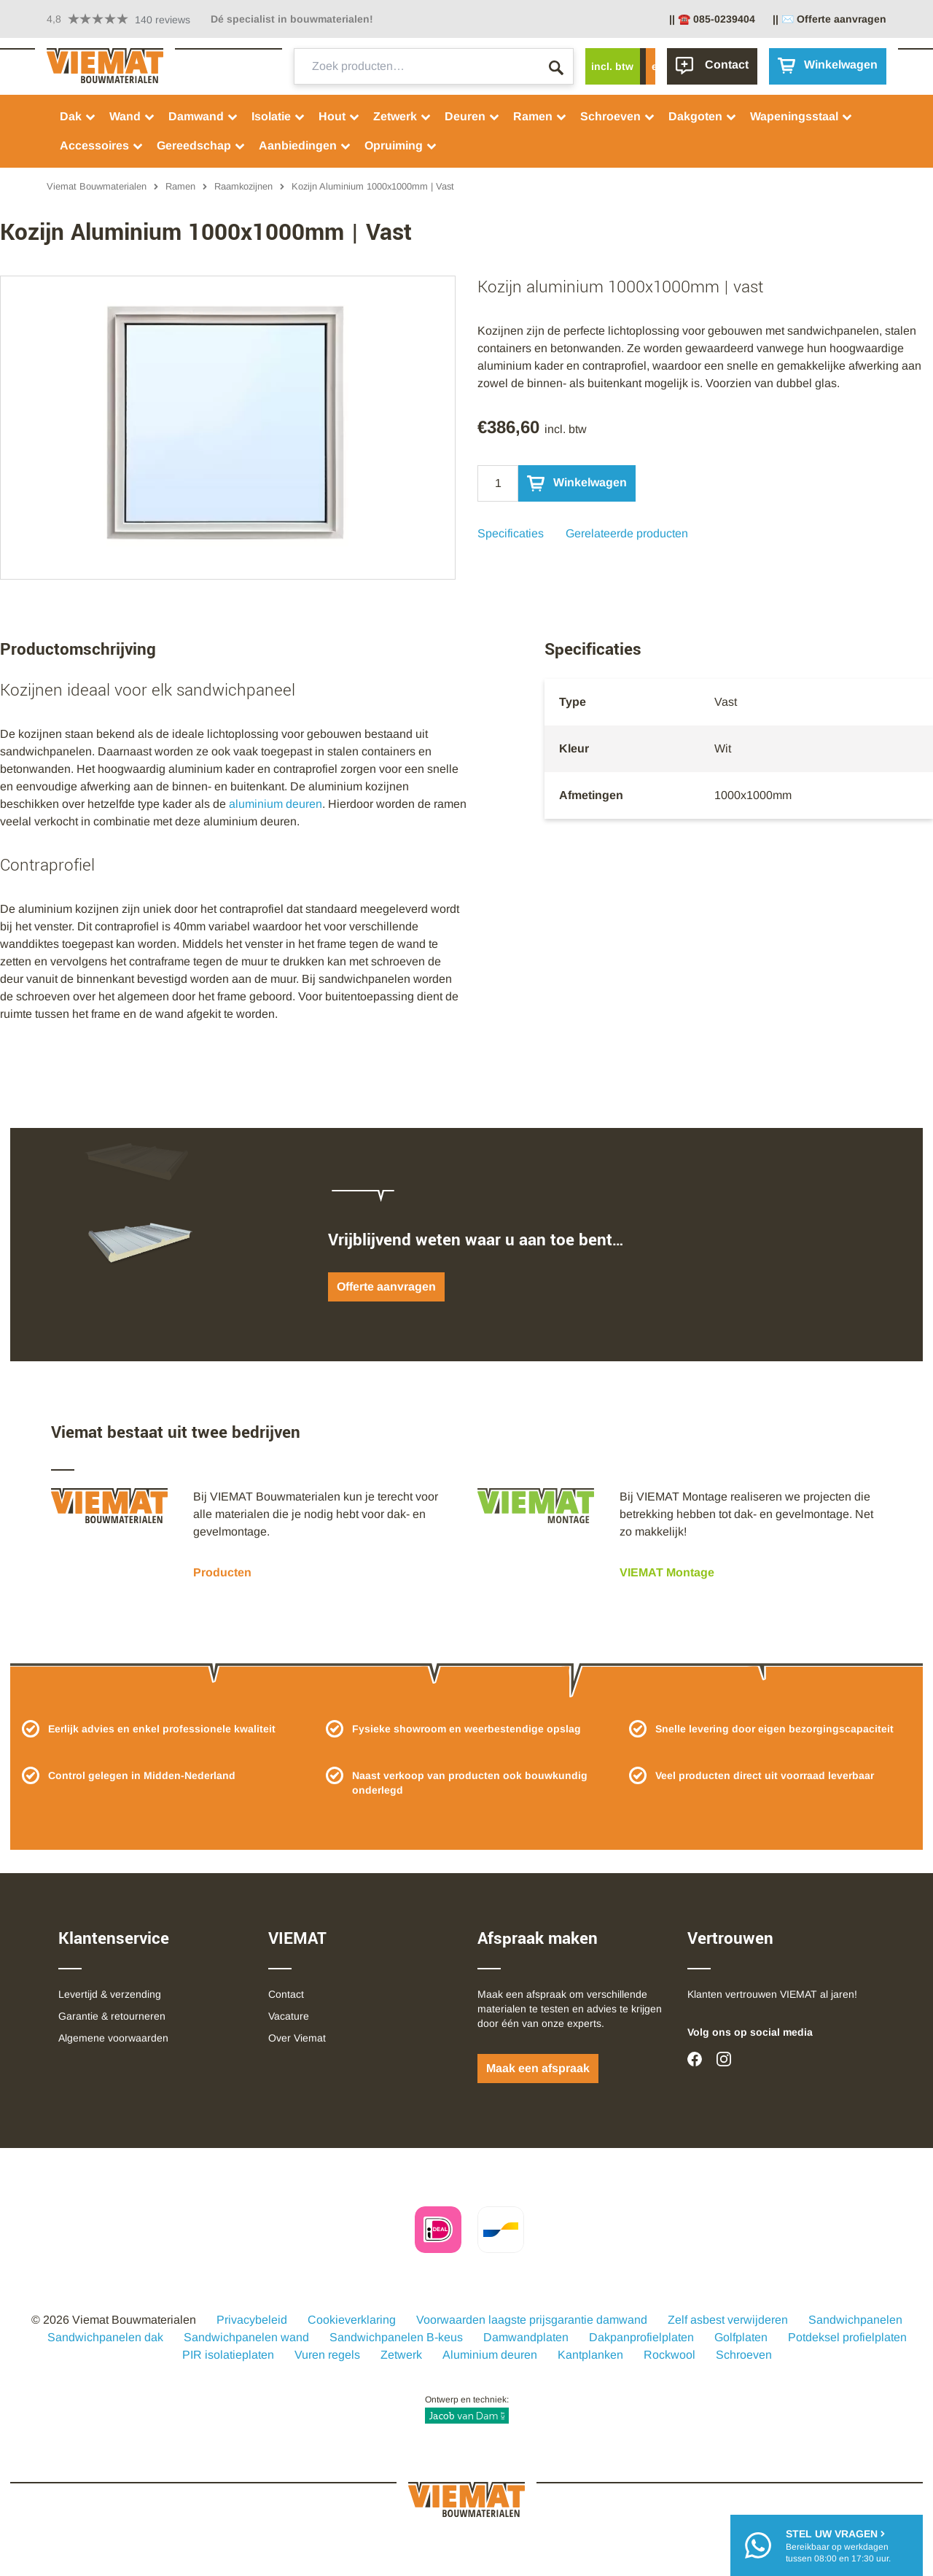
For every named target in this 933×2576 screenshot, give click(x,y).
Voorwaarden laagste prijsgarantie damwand (531, 2320)
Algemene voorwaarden (113, 2038)
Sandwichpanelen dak (105, 2337)
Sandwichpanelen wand (246, 2337)
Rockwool (669, 2355)
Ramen (540, 116)
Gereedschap (201, 145)
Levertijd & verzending (109, 1994)
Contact (286, 1994)
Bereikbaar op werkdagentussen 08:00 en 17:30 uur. (838, 2545)
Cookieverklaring (352, 2320)
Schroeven (617, 116)
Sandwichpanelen (855, 2320)
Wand (132, 116)
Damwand (203, 116)
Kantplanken (590, 2355)
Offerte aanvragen (386, 1286)
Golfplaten (741, 2337)
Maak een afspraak (538, 2068)
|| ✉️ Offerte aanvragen (829, 19)
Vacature (288, 2016)
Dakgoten (702, 116)
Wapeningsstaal (801, 116)
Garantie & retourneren (111, 2016)
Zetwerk (402, 116)
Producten (222, 1572)
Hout (339, 116)
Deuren (472, 116)
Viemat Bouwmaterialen (97, 186)
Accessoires (102, 145)
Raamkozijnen (243, 186)
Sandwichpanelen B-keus (396, 2337)
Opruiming (400, 145)
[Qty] (497, 483)
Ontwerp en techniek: (467, 2409)
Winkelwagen (577, 483)
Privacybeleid (251, 2320)
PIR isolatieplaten (228, 2355)
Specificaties (510, 533)
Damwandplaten (526, 2337)
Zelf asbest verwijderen (728, 2320)
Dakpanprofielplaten (641, 2337)
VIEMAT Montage (667, 1572)
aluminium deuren (275, 804)
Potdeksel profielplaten (847, 2337)
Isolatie (278, 116)
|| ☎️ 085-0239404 (712, 19)
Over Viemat (297, 2038)
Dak (78, 116)
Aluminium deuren (489, 2355)
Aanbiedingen (305, 145)
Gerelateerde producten (627, 533)
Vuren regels (327, 2355)
